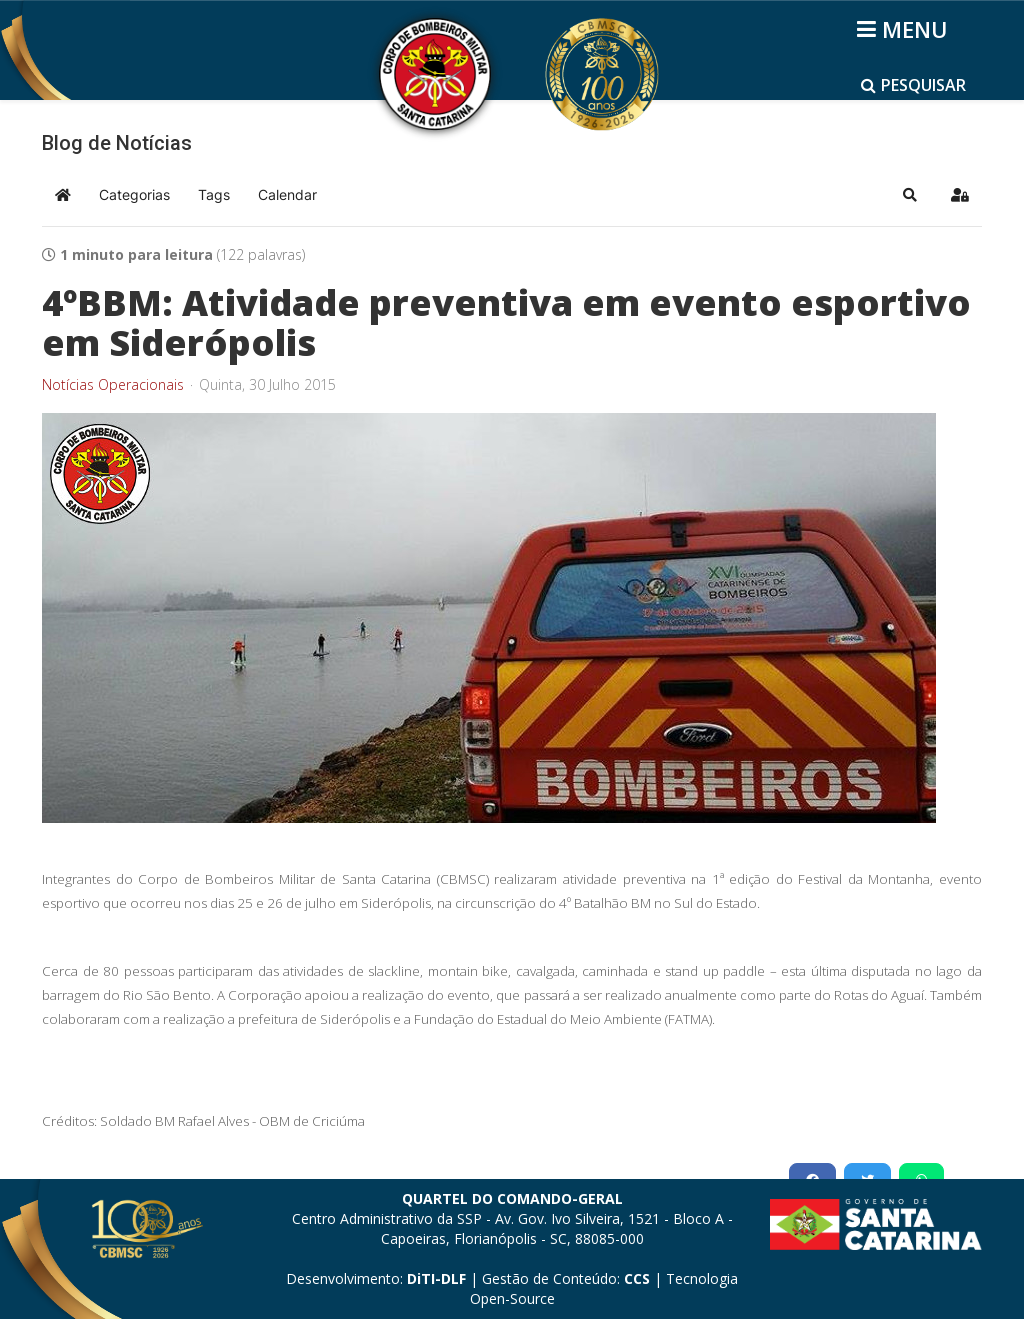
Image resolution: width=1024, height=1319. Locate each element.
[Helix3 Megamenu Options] (905, 29)
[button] (910, 195)
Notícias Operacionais (113, 385)
